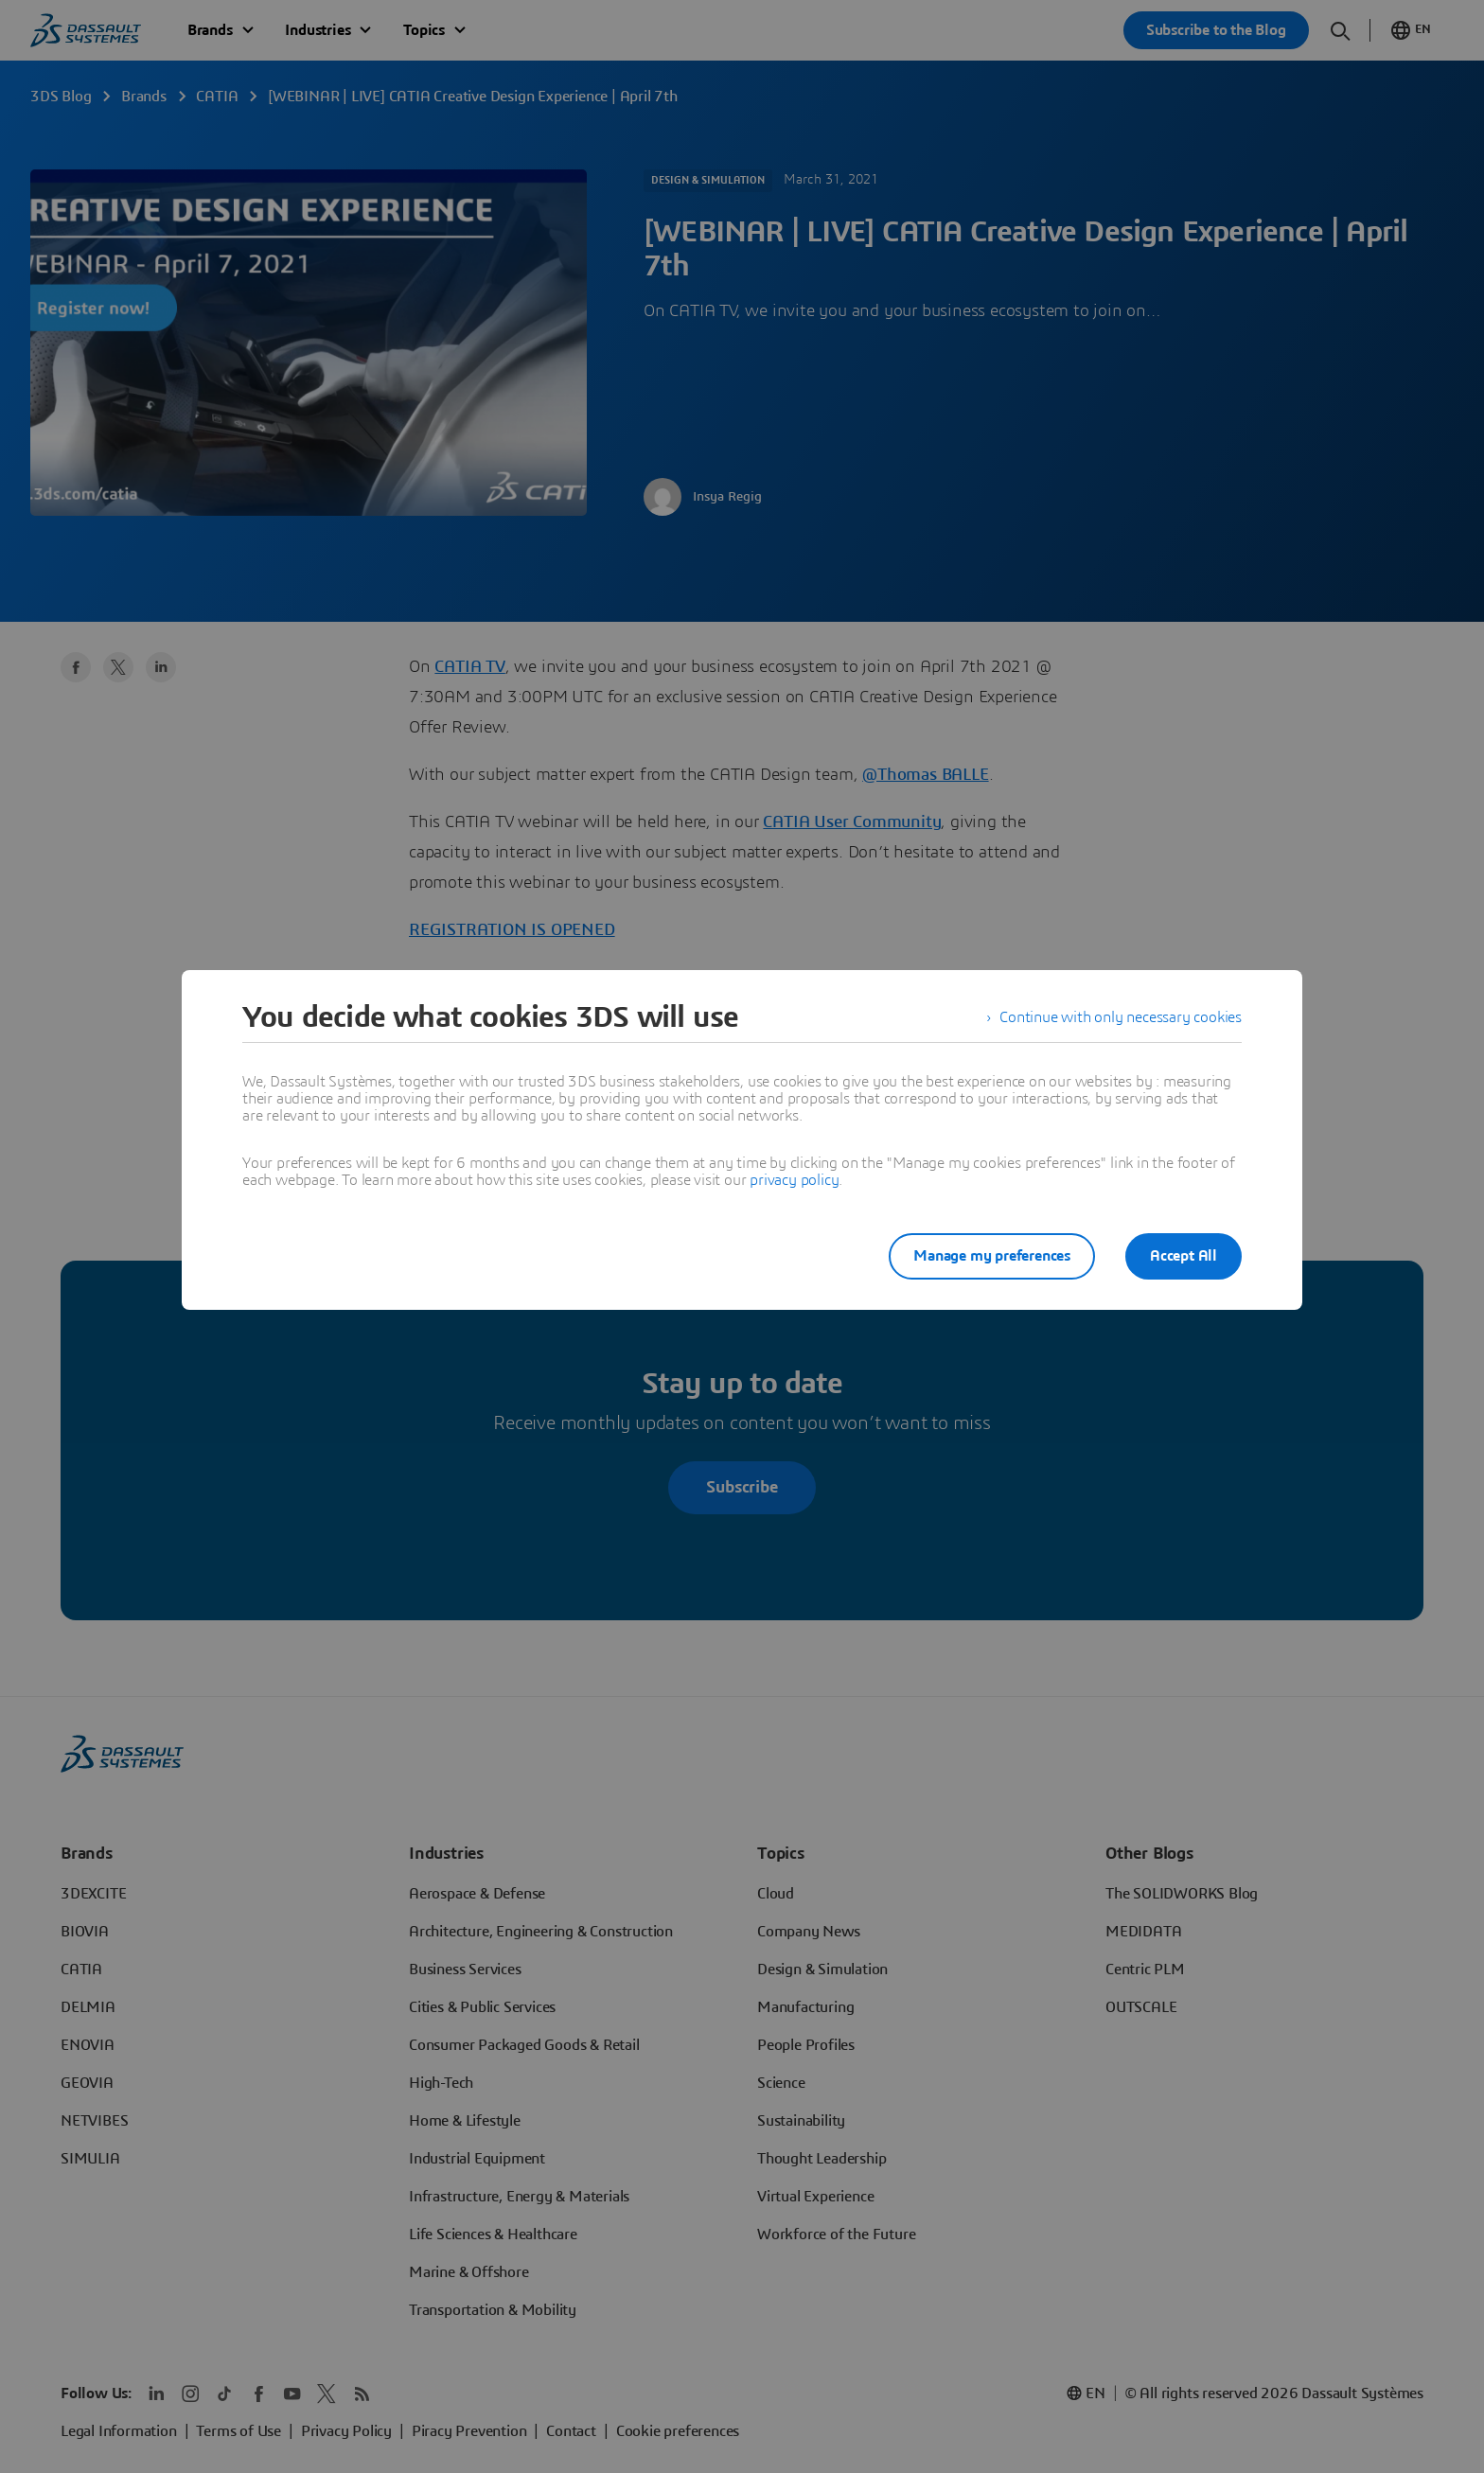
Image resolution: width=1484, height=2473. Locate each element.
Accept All (1183, 1255)
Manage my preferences (991, 1255)
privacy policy (794, 1180)
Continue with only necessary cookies (1120, 1017)
